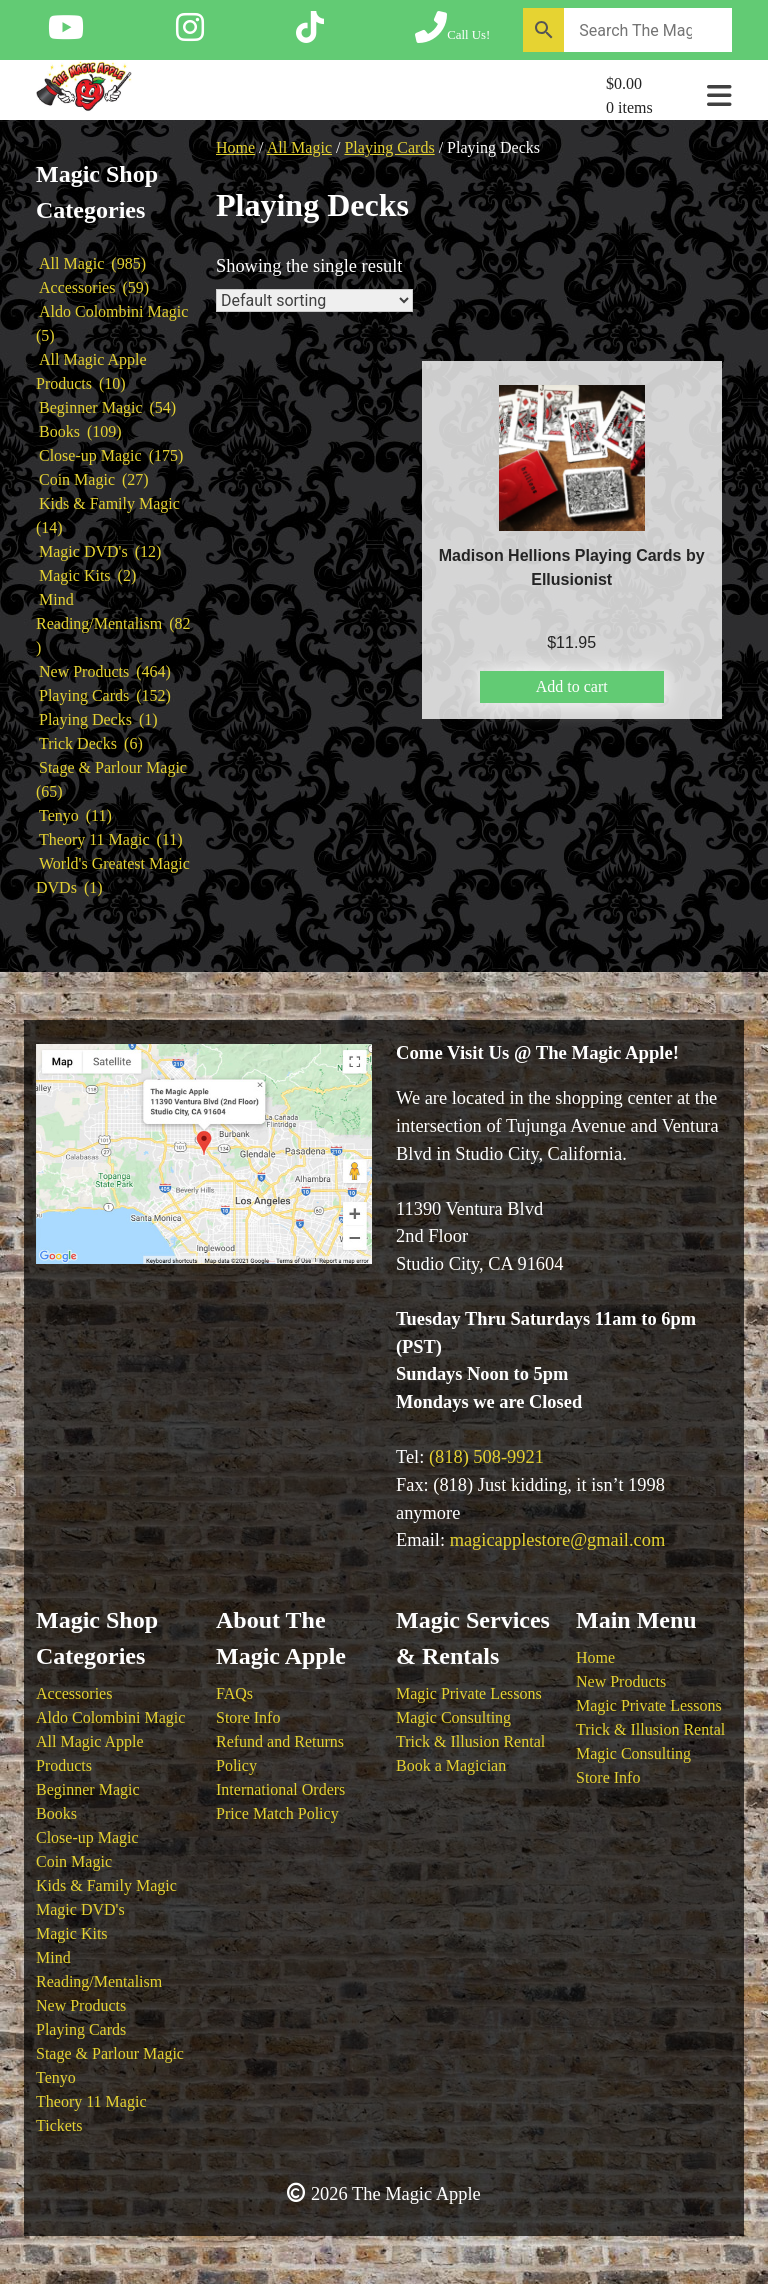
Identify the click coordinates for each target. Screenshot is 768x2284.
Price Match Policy (277, 1813)
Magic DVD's (80, 1909)
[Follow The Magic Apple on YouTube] (66, 34)
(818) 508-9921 (486, 1457)
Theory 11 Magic (91, 2101)
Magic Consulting (453, 1717)
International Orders (280, 1789)
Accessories (74, 1693)
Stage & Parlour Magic (110, 2053)
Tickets (59, 2125)
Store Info (248, 1717)
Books (56, 1813)
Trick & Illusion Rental (470, 1741)
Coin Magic (74, 1861)
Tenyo (56, 2077)
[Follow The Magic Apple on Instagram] (190, 34)
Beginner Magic (88, 1789)
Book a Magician (451, 1765)
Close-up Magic (87, 1837)
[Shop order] (314, 300)
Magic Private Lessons (469, 1693)
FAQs (234, 1693)
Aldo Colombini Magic (110, 1717)
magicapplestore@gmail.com (558, 1540)
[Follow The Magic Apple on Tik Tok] (310, 34)
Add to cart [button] (572, 686)
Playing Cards (389, 147)
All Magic (299, 147)
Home (235, 147)
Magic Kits (72, 1933)
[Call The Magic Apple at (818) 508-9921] (452, 34)
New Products (81, 2005)
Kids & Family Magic (106, 1885)
